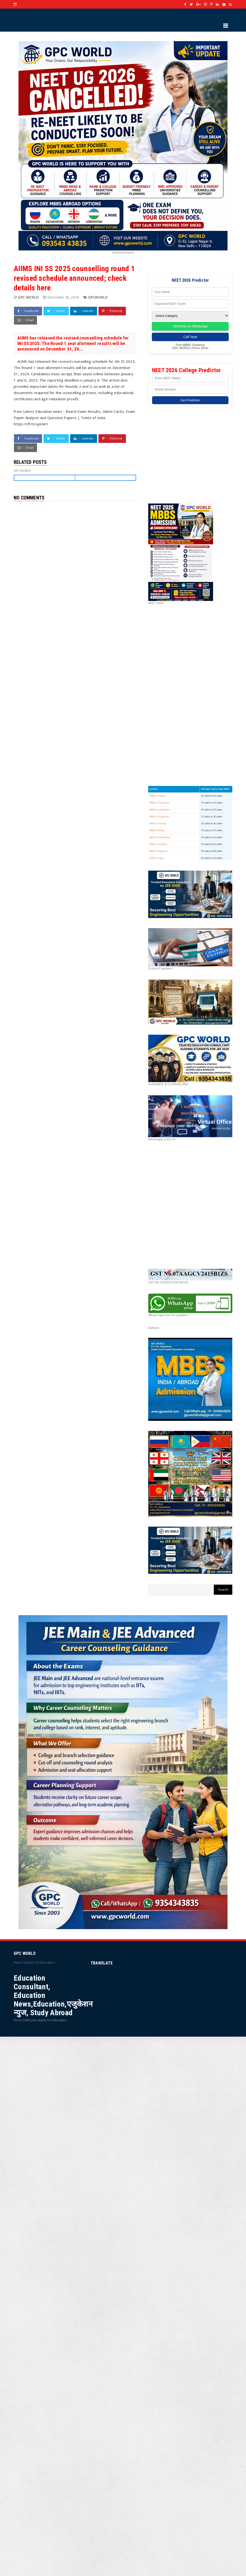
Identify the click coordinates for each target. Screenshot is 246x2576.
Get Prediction (190, 400)
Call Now (190, 337)
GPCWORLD (98, 297)
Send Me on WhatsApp (190, 326)
